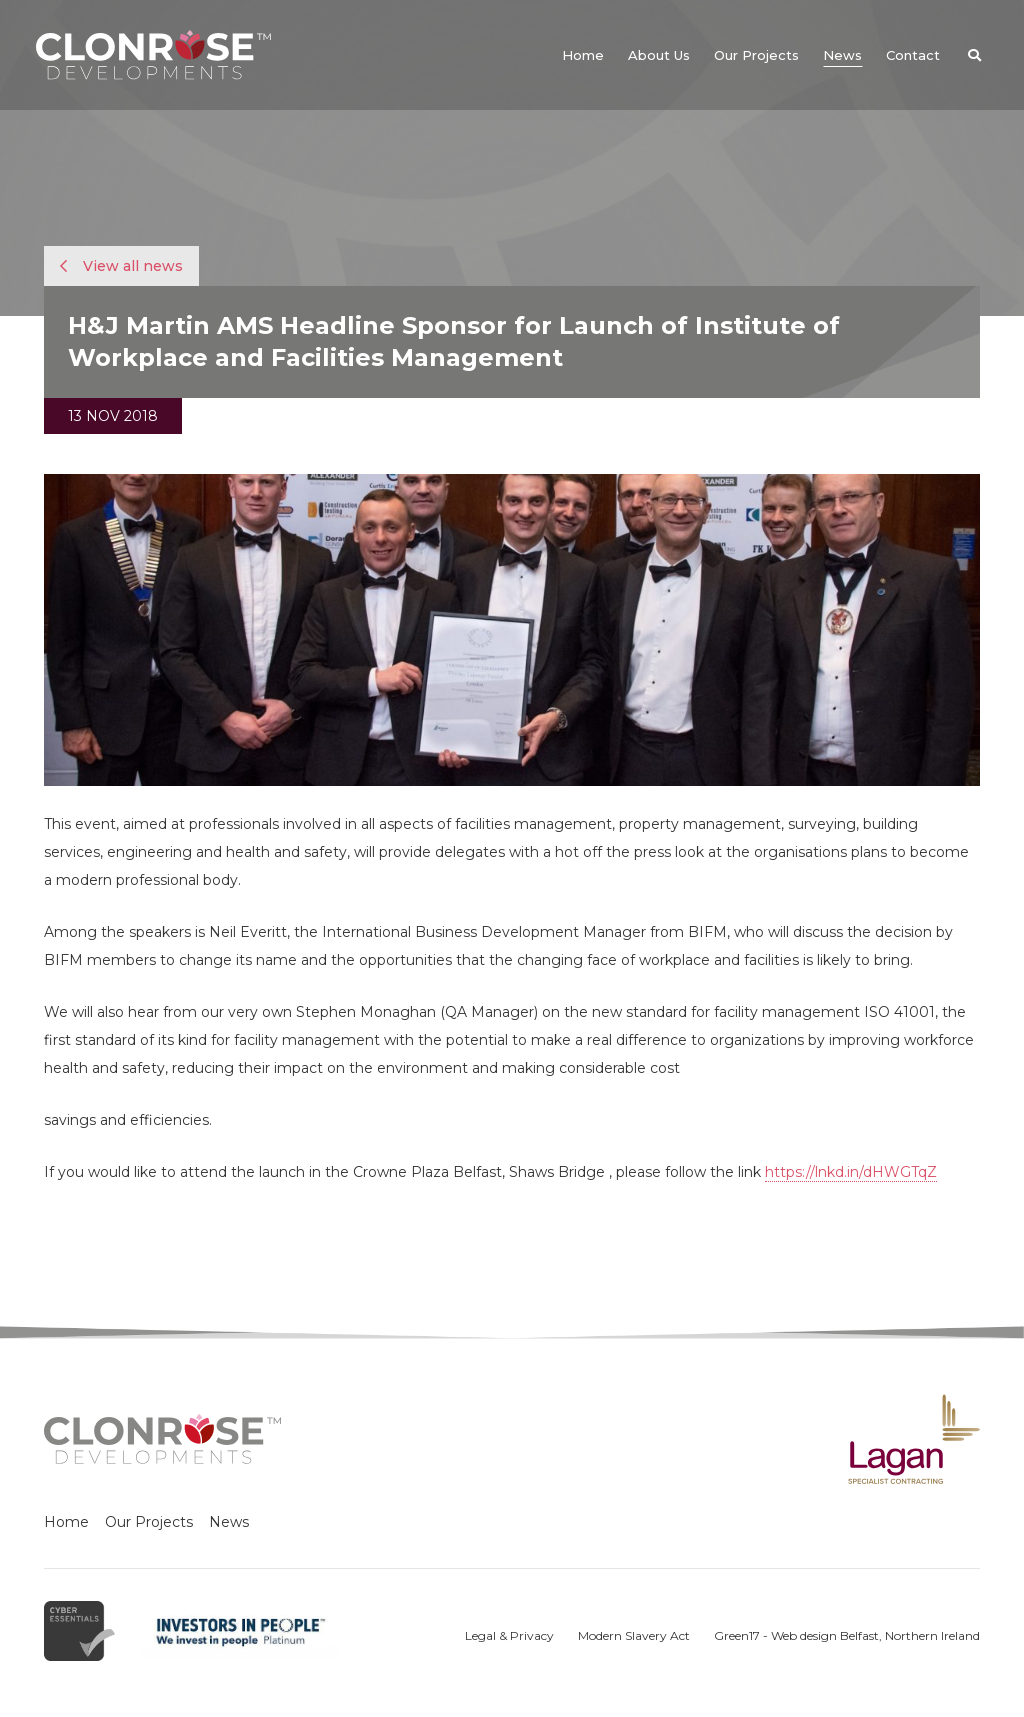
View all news (121, 266)
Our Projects (149, 1522)
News (229, 1522)
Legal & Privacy (509, 1635)
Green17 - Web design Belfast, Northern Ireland (847, 1635)
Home (66, 1522)
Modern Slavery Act (634, 1635)
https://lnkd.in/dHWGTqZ (851, 1172)
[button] (974, 55)
